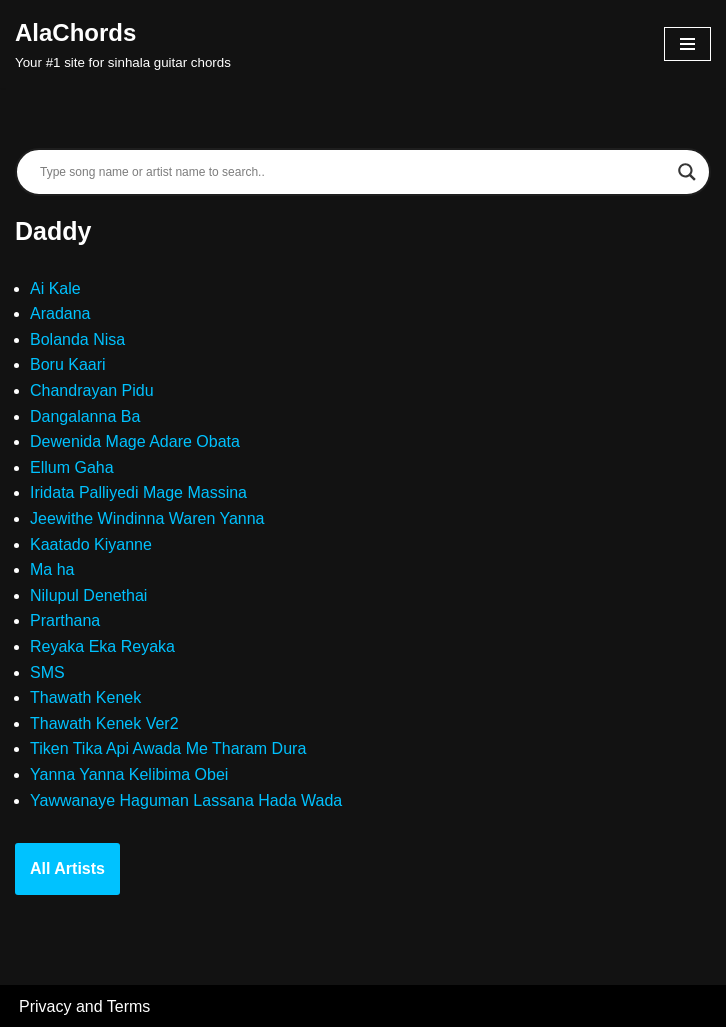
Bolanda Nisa (77, 339)
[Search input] (354, 172)
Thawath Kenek (85, 697)
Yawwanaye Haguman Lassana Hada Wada (186, 800)
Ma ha (52, 569)
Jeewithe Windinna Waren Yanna (147, 518)
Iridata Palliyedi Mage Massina (138, 492)
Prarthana (65, 620)
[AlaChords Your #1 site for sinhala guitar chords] (123, 44)
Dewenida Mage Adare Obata (135, 441)
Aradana (60, 313)
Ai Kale (55, 288)
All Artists (67, 868)
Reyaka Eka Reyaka (102, 646)
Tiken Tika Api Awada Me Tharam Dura (168, 748)
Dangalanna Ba (85, 416)
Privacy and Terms (84, 1006)
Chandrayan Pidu (92, 390)
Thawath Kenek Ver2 (104, 723)
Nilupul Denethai (88, 595)
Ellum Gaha (72, 467)
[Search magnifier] (687, 172)
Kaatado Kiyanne (91, 544)
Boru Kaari (68, 364)
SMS (47, 672)
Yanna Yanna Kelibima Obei (129, 774)
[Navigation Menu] (687, 44)
